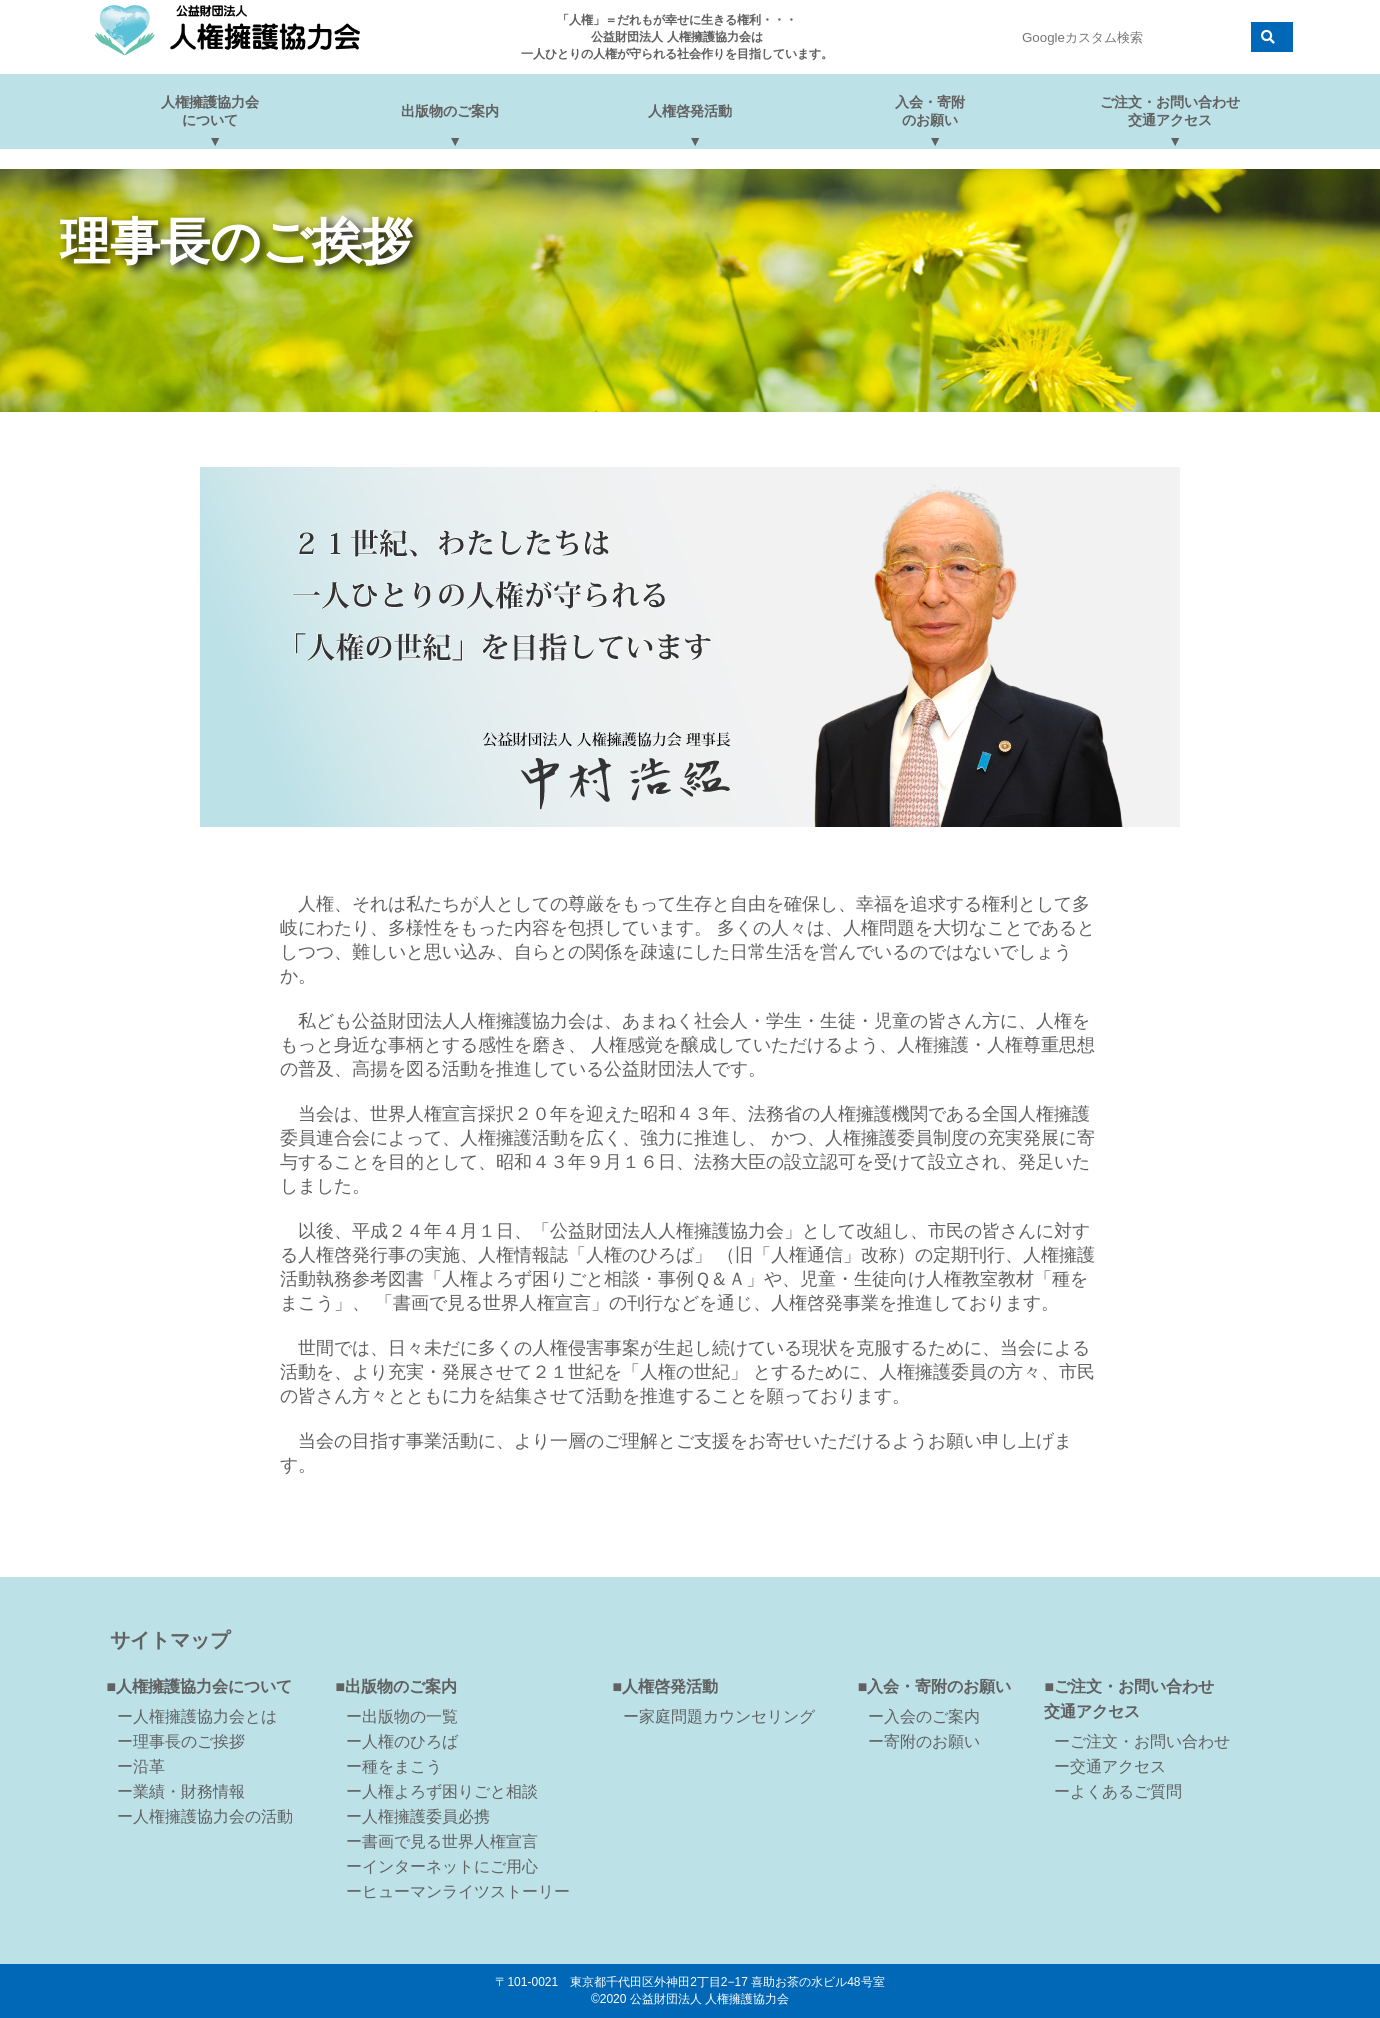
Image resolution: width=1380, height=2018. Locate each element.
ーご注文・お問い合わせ (1142, 1741)
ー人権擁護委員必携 (418, 1816)
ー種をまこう (394, 1766)
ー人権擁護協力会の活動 (205, 1816)
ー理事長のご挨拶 (181, 1741)
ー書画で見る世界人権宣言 (442, 1841)
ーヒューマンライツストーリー (458, 1891)
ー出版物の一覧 (402, 1716)
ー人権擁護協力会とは (197, 1716)
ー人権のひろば (402, 1741)
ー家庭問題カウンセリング (719, 1716)
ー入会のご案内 (924, 1716)
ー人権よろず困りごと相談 (442, 1791)
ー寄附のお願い (924, 1741)
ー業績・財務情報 (181, 1791)
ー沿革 (141, 1766)
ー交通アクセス (1110, 1766)
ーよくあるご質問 (1118, 1791)
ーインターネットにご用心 (442, 1866)
